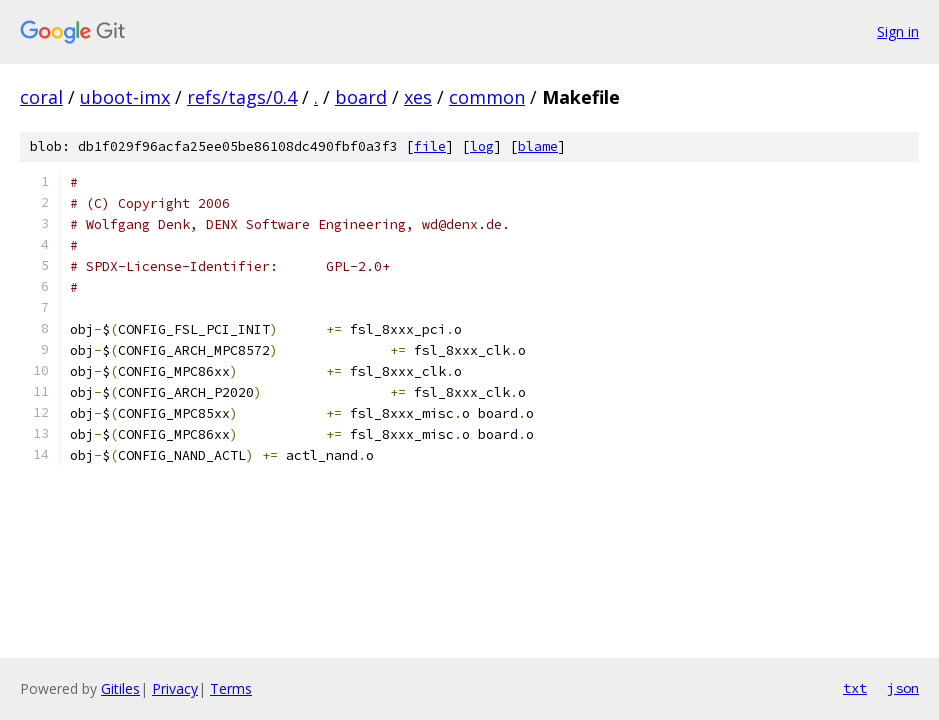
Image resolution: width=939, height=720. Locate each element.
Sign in (898, 31)
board (361, 97)
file (430, 146)
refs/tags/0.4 (242, 97)
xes (418, 97)
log (482, 146)
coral (41, 97)
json (903, 688)
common (487, 97)
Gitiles (120, 688)
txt (855, 688)
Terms (231, 688)
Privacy (175, 688)
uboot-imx (125, 97)
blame (538, 146)
